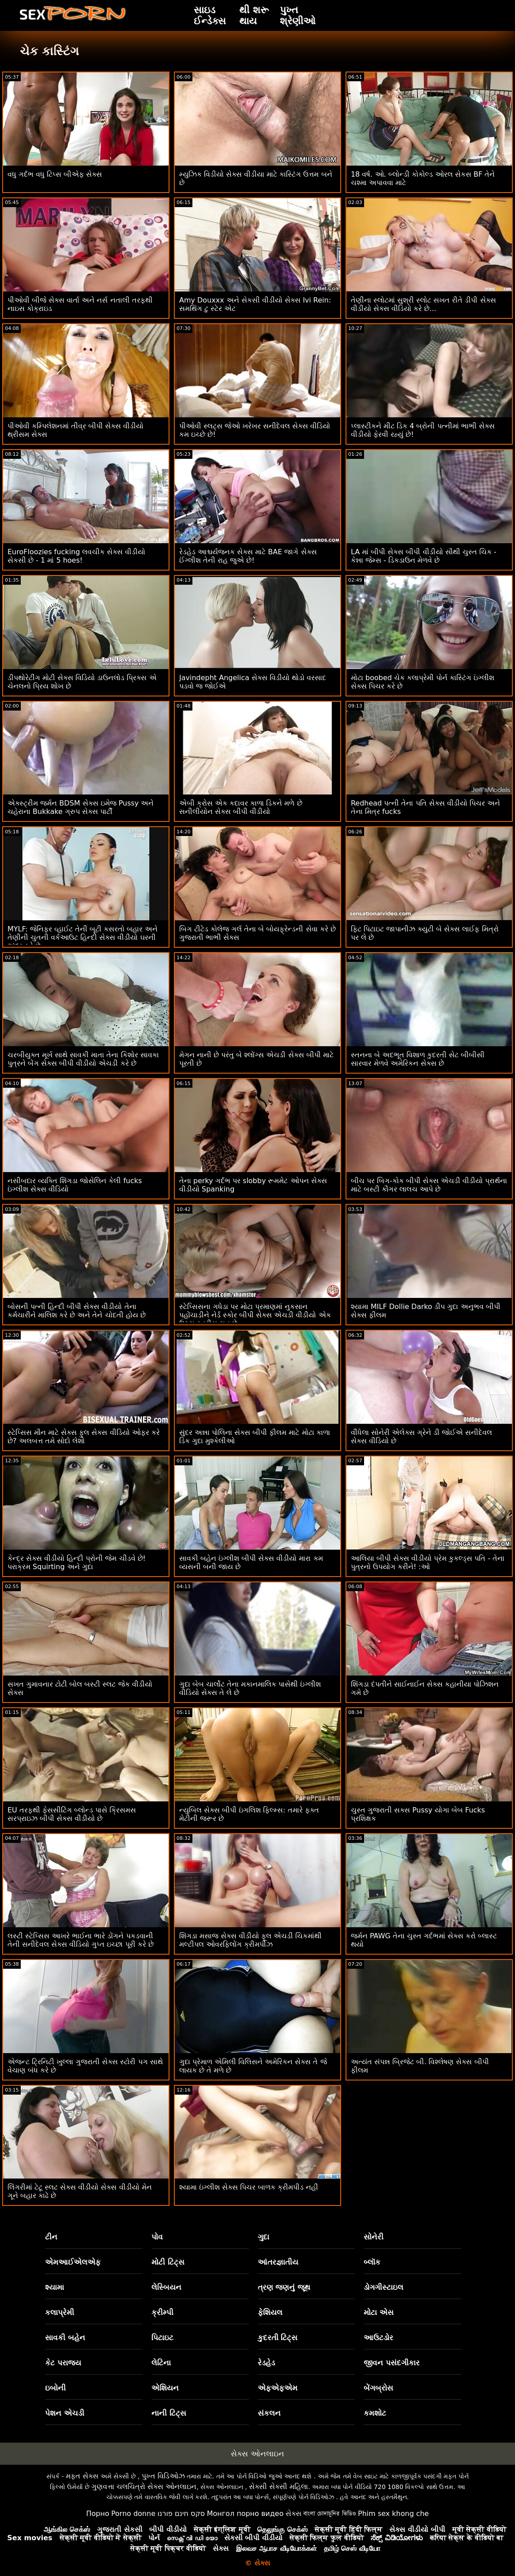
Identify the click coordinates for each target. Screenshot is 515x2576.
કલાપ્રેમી (59, 2312)
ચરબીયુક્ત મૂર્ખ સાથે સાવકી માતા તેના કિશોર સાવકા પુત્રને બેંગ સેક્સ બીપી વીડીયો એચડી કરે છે (83, 1059)
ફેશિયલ (270, 2312)
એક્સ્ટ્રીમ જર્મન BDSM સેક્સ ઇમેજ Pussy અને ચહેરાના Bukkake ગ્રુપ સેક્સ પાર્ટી (81, 807)
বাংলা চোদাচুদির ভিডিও (329, 2513)
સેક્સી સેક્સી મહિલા (278, 2486)
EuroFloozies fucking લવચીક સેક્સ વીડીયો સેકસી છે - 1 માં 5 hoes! (76, 556)
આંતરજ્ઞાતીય (278, 2262)
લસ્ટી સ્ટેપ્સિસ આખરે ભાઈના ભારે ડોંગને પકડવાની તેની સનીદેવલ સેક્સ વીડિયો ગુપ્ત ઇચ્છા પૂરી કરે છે (81, 1940)
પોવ (157, 2236)
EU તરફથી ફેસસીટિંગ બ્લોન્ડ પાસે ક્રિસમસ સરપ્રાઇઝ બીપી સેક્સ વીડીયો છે (72, 1814)
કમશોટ (375, 2413)
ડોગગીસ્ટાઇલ (383, 2287)
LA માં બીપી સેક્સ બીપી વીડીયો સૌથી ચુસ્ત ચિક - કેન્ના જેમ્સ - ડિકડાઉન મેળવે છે (423, 556)
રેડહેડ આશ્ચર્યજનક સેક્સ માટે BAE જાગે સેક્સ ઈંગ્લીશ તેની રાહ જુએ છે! (248, 556)
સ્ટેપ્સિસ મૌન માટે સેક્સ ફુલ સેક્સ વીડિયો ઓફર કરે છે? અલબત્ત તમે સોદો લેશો (84, 1436)
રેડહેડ (266, 2362)
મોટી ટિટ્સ (167, 2262)
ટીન (51, 2236)
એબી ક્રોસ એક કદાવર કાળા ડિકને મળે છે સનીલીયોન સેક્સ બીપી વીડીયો (240, 807)
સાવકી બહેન (65, 2337)
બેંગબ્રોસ (378, 2387)
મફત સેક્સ (82, 2476)
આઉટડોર (378, 2337)
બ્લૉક (372, 2262)
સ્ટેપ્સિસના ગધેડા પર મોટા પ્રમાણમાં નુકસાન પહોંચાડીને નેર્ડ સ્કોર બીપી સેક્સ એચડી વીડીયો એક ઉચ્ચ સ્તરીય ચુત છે (255, 1315)
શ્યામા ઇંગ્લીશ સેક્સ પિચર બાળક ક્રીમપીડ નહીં (249, 2187)
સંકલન (269, 2413)
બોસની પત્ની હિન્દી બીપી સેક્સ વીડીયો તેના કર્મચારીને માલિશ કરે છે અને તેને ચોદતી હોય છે (77, 1310)
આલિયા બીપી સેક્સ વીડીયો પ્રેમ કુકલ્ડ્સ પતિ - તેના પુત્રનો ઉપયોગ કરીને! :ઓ (427, 1562)
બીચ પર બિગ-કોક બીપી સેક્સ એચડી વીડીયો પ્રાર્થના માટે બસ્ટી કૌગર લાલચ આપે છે (429, 1184)
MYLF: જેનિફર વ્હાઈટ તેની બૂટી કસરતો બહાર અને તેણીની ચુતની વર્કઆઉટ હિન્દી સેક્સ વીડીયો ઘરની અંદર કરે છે (83, 937)
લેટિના (161, 2362)
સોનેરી (373, 2236)
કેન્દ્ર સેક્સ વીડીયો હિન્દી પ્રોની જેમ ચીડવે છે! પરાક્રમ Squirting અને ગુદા (77, 1562)
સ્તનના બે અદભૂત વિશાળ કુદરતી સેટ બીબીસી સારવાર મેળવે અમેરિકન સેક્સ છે (418, 1059)
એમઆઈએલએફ (73, 2262)
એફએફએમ (277, 2387)
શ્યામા (54, 2287)
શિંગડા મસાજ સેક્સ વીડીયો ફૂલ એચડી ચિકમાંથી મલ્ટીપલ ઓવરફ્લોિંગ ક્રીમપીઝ (250, 1940)
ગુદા (263, 2236)
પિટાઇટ (162, 2337)
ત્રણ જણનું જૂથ (284, 2287)
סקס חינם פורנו (181, 2513)
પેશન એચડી (64, 2413)
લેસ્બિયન (166, 2287)
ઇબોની (55, 2387)
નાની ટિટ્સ (168, 2413)
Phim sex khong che (393, 2513)
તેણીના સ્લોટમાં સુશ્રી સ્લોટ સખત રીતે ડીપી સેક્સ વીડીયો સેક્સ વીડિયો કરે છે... (423, 304)
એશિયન (165, 2387)
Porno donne (133, 2513)
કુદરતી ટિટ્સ (278, 2337)
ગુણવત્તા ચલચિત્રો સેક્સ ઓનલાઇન (143, 2486)
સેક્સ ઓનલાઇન (257, 2453)
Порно (97, 2513)
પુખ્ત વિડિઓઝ (163, 2476)
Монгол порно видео (245, 2513)
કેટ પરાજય (63, 2362)
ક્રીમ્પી (162, 2312)
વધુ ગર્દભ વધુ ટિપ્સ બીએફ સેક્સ (55, 174)
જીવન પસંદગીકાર (392, 2362)
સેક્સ (293, 2513)
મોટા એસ (379, 2312)
